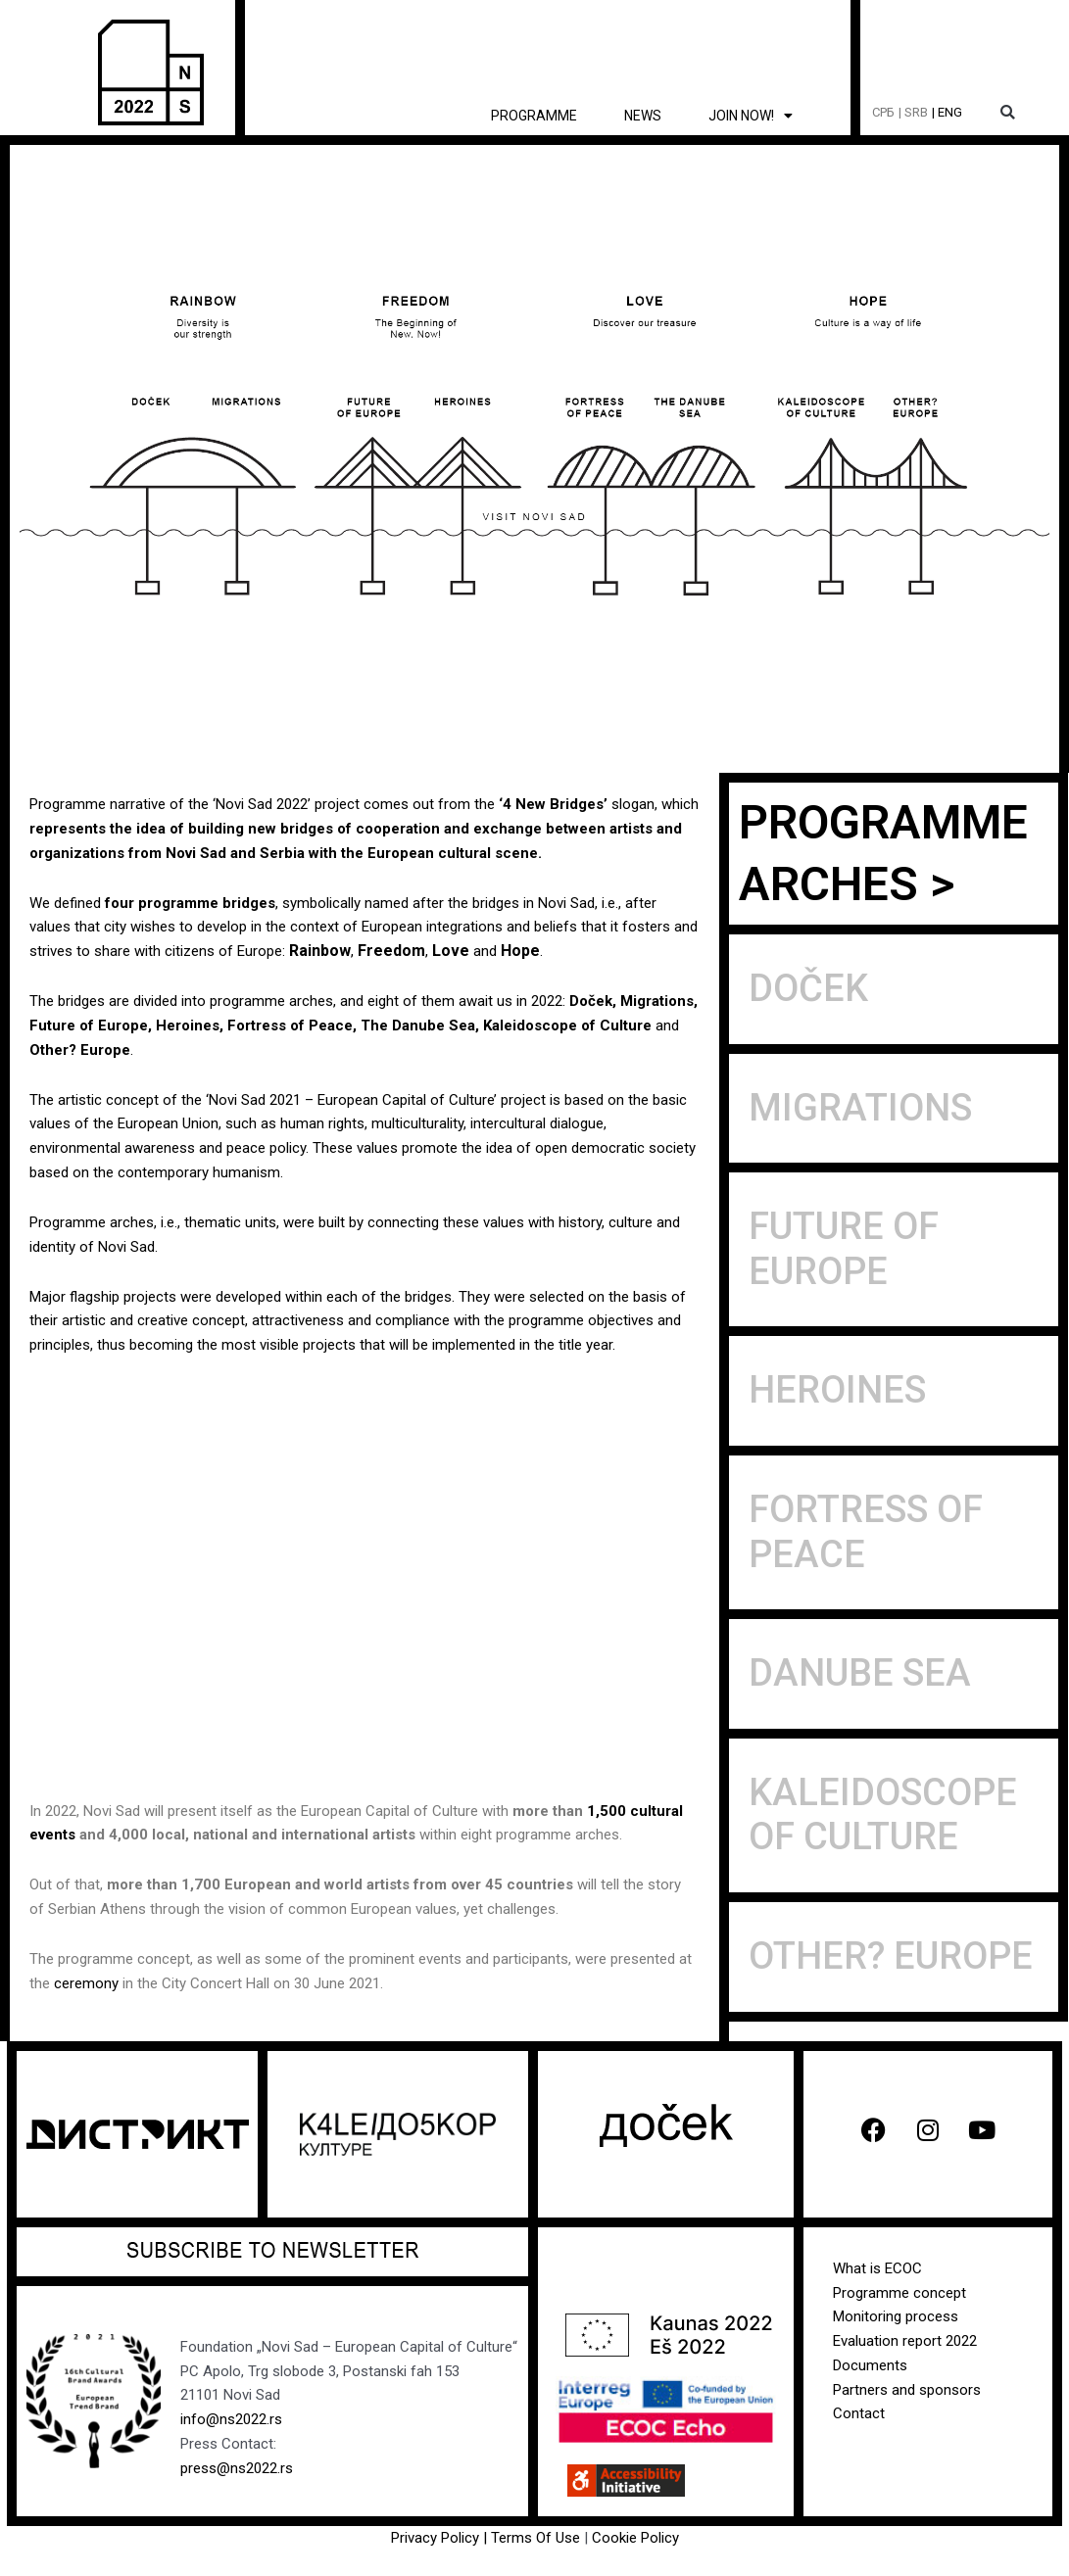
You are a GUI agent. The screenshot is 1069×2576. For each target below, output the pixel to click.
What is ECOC (877, 2268)
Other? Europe (79, 1050)
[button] (1008, 113)
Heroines (187, 1025)
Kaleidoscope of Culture (569, 1025)
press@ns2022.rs (236, 2468)
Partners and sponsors (907, 2390)
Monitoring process (895, 2316)
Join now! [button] (750, 115)
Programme (534, 115)
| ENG (947, 112)
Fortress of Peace (290, 1025)
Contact (859, 2413)
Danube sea (860, 1672)
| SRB (913, 112)
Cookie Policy (635, 2538)
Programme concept (899, 2293)
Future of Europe (88, 1025)
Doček (590, 1001)
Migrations (657, 1001)
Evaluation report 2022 (905, 2341)
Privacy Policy (435, 2538)
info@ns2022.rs (231, 2419)
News (642, 115)
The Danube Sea (418, 1025)
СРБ (883, 112)
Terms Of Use (537, 2538)
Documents (870, 2365)
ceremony (86, 1983)
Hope (520, 950)
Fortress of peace (866, 1532)
